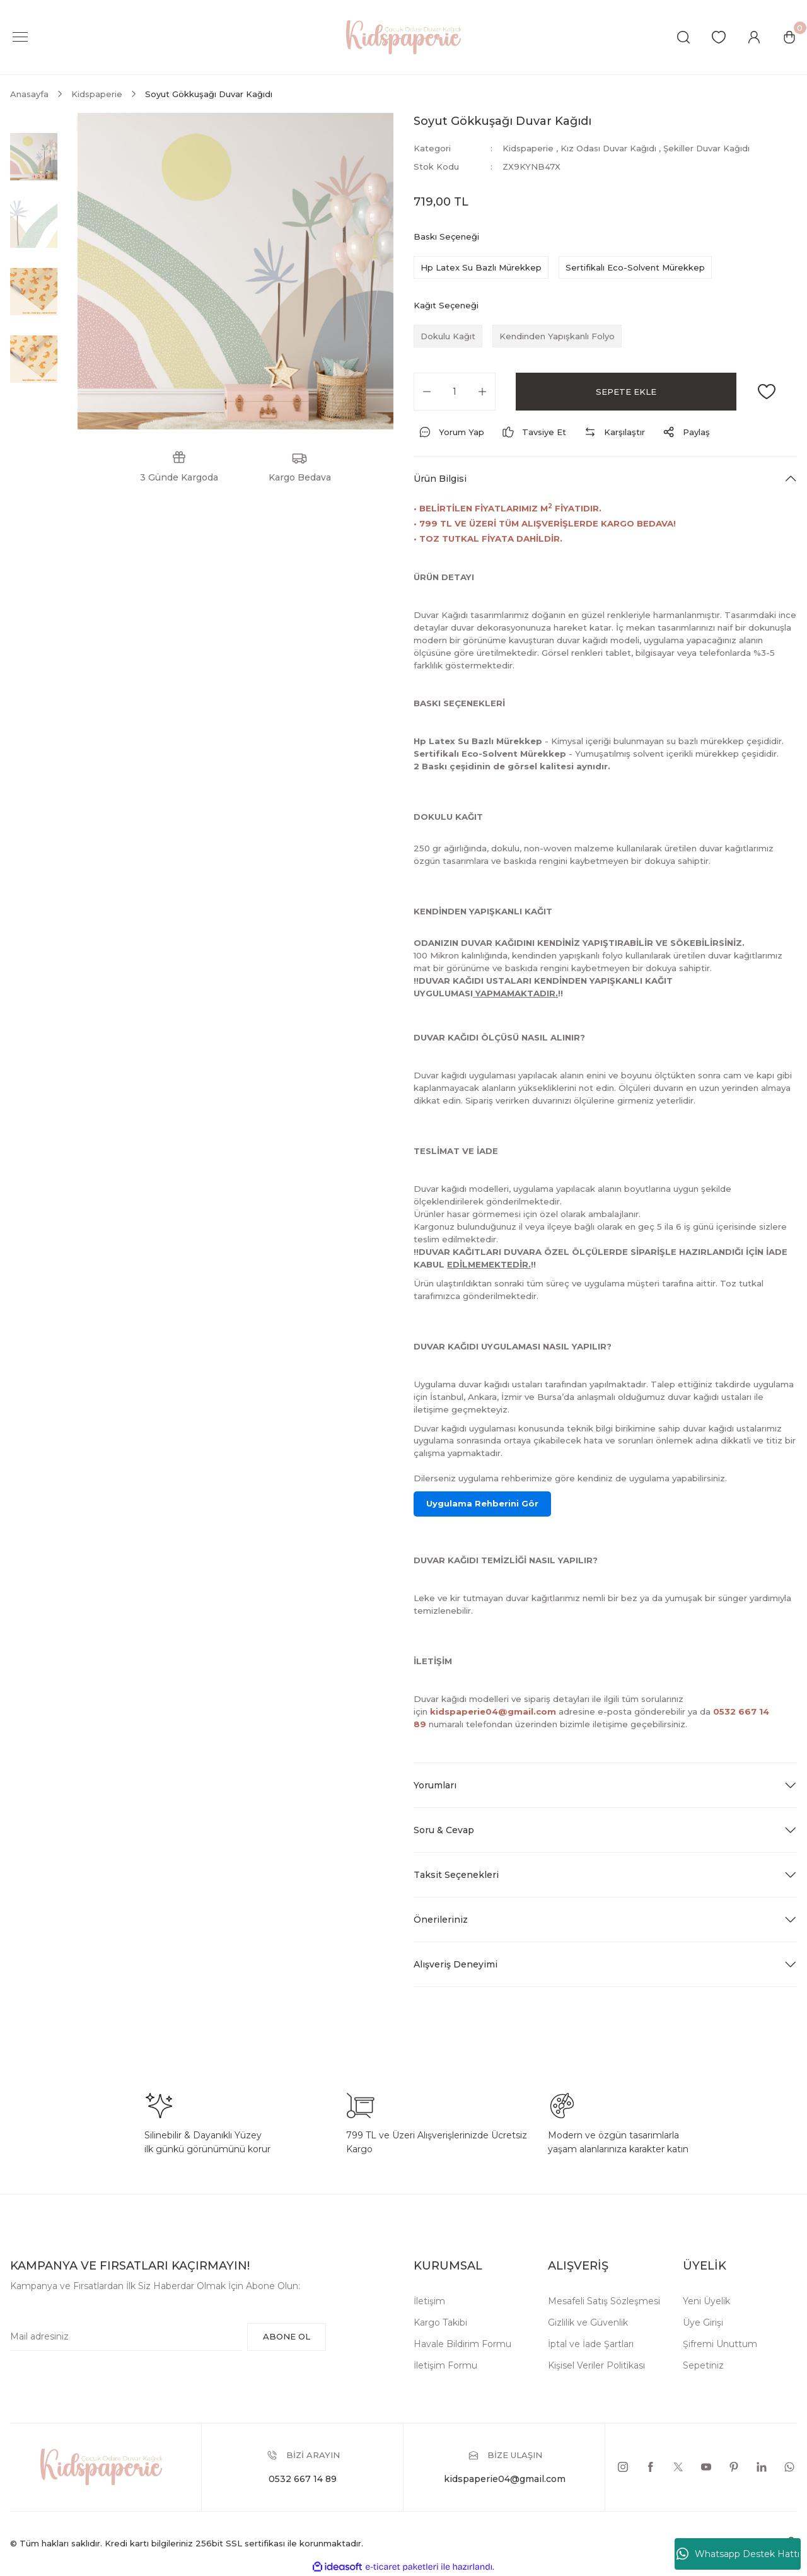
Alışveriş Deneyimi (455, 1964)
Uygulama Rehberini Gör (482, 1503)
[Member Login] (754, 37)
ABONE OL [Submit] (286, 2336)
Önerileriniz (441, 1919)
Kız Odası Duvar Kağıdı (608, 148)
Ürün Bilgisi (440, 478)
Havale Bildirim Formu (462, 2344)
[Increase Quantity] (482, 391)
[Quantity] (454, 391)
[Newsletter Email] (126, 2337)
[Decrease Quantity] (426, 391)
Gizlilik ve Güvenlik (588, 2322)
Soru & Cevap (444, 1830)
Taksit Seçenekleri (456, 1874)
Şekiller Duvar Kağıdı (706, 148)
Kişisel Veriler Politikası (596, 2365)
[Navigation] (20, 37)
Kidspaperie (528, 148)
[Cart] (789, 37)
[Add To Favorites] (767, 392)
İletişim (429, 2301)
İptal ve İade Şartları (591, 2344)
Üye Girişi (703, 2322)
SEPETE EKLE (626, 392)
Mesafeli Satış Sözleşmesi (604, 2301)
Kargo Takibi (440, 2322)
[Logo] (403, 36)
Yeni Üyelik (706, 2301)
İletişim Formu (445, 2365)
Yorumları (435, 1785)
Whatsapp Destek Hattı (737, 2554)
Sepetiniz (703, 2365)
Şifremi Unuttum (720, 2344)
